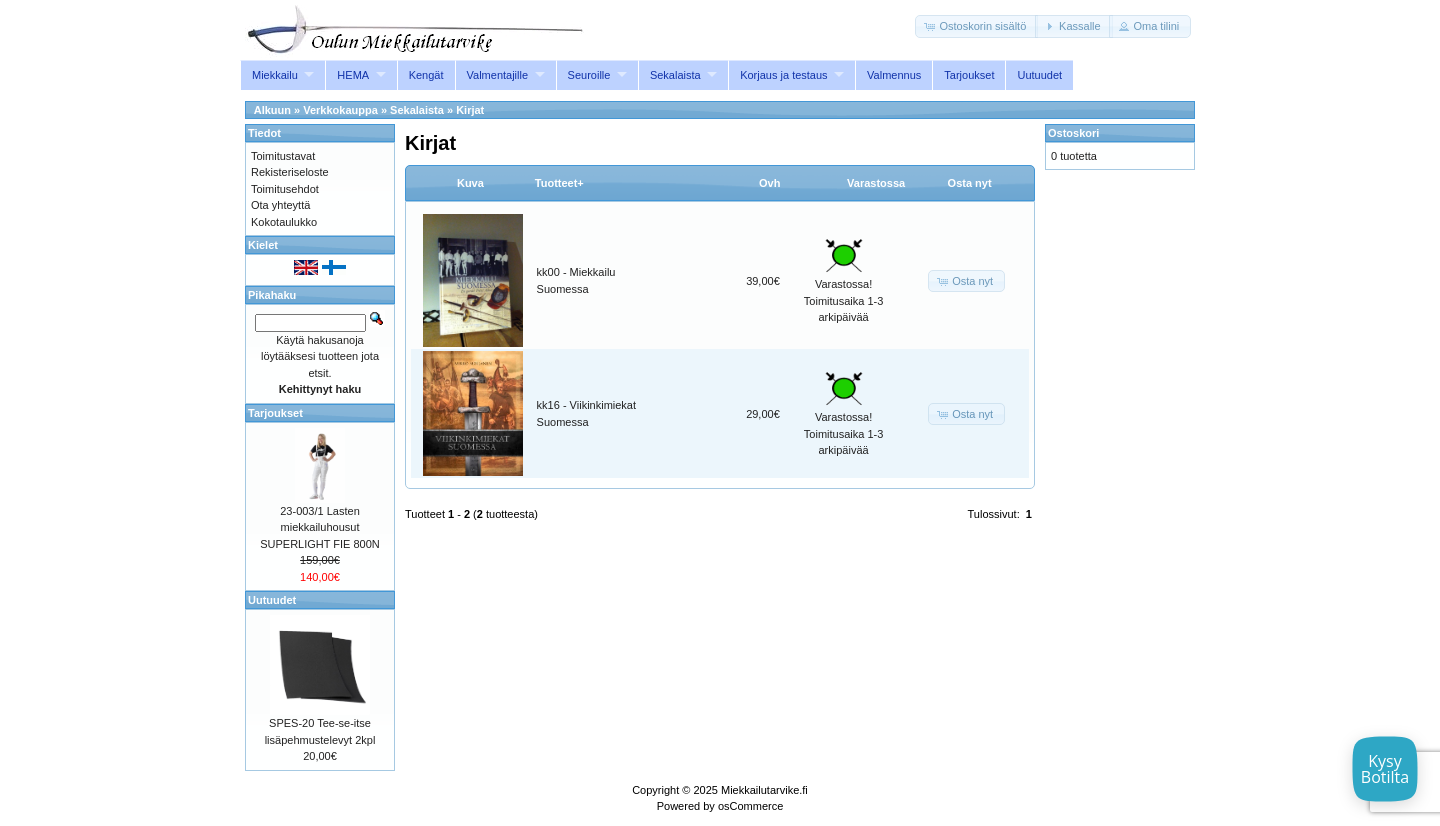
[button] (976, 26)
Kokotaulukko (284, 222)
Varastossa (876, 183)
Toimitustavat (283, 156)
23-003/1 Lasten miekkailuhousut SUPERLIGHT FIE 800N (320, 527)
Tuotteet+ (559, 183)
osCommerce (750, 806)
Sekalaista (675, 75)
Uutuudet (1039, 75)
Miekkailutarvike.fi (764, 790)
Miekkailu (275, 75)
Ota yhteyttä (280, 205)
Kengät (426, 75)
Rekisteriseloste (290, 172)
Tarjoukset (969, 75)
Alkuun (272, 110)
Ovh (769, 183)
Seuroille (589, 75)
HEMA (353, 75)
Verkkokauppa (340, 110)
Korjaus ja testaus (783, 75)
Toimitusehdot (285, 189)
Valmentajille (498, 75)
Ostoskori (1073, 133)
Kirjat (470, 110)
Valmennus (894, 75)
